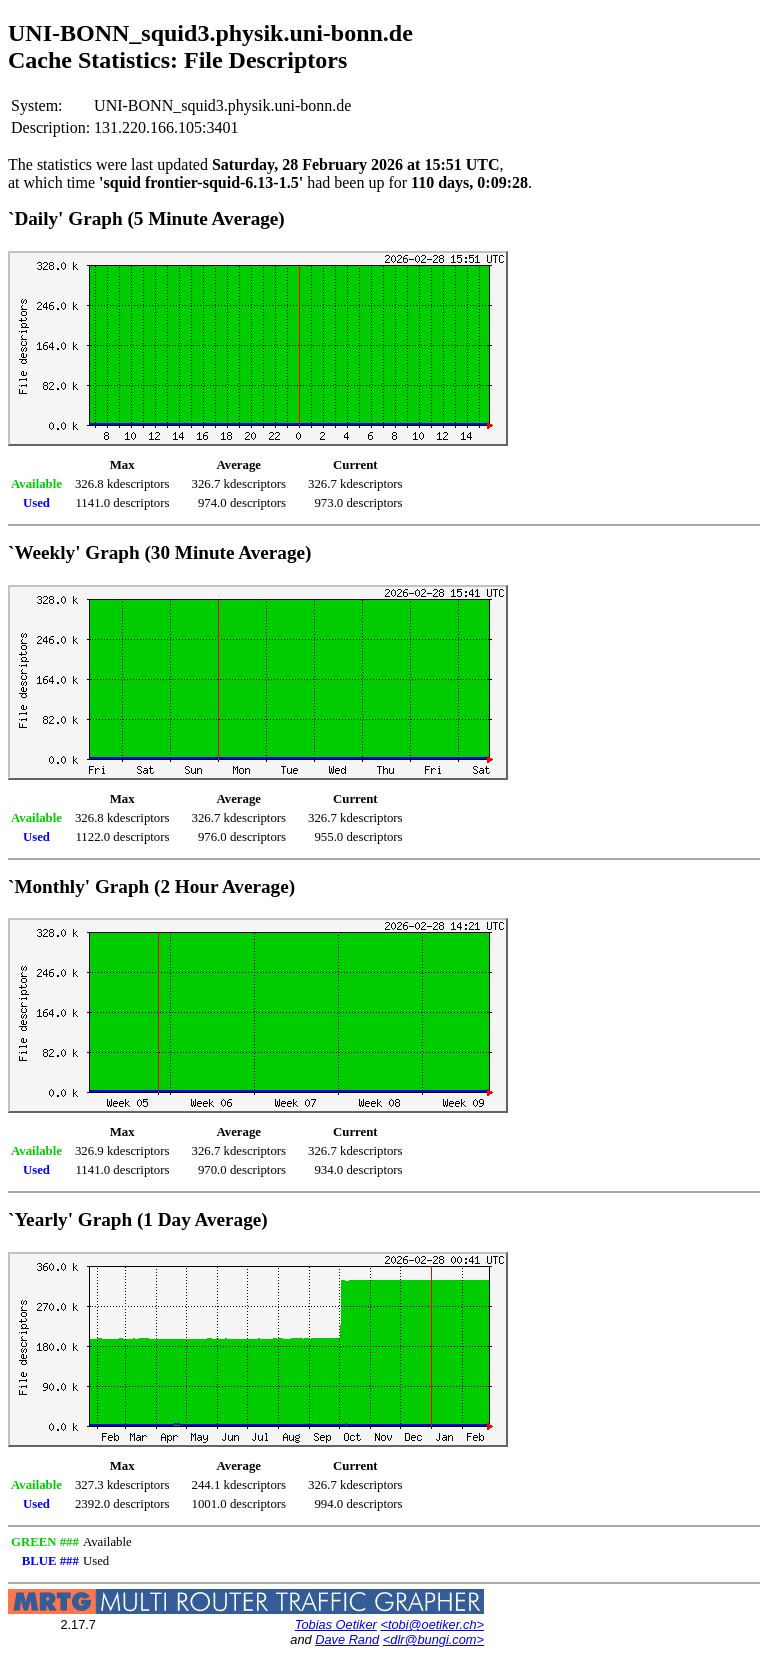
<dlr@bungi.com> (433, 1639)
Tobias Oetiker (336, 1624)
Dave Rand (347, 1639)
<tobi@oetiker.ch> (432, 1624)
